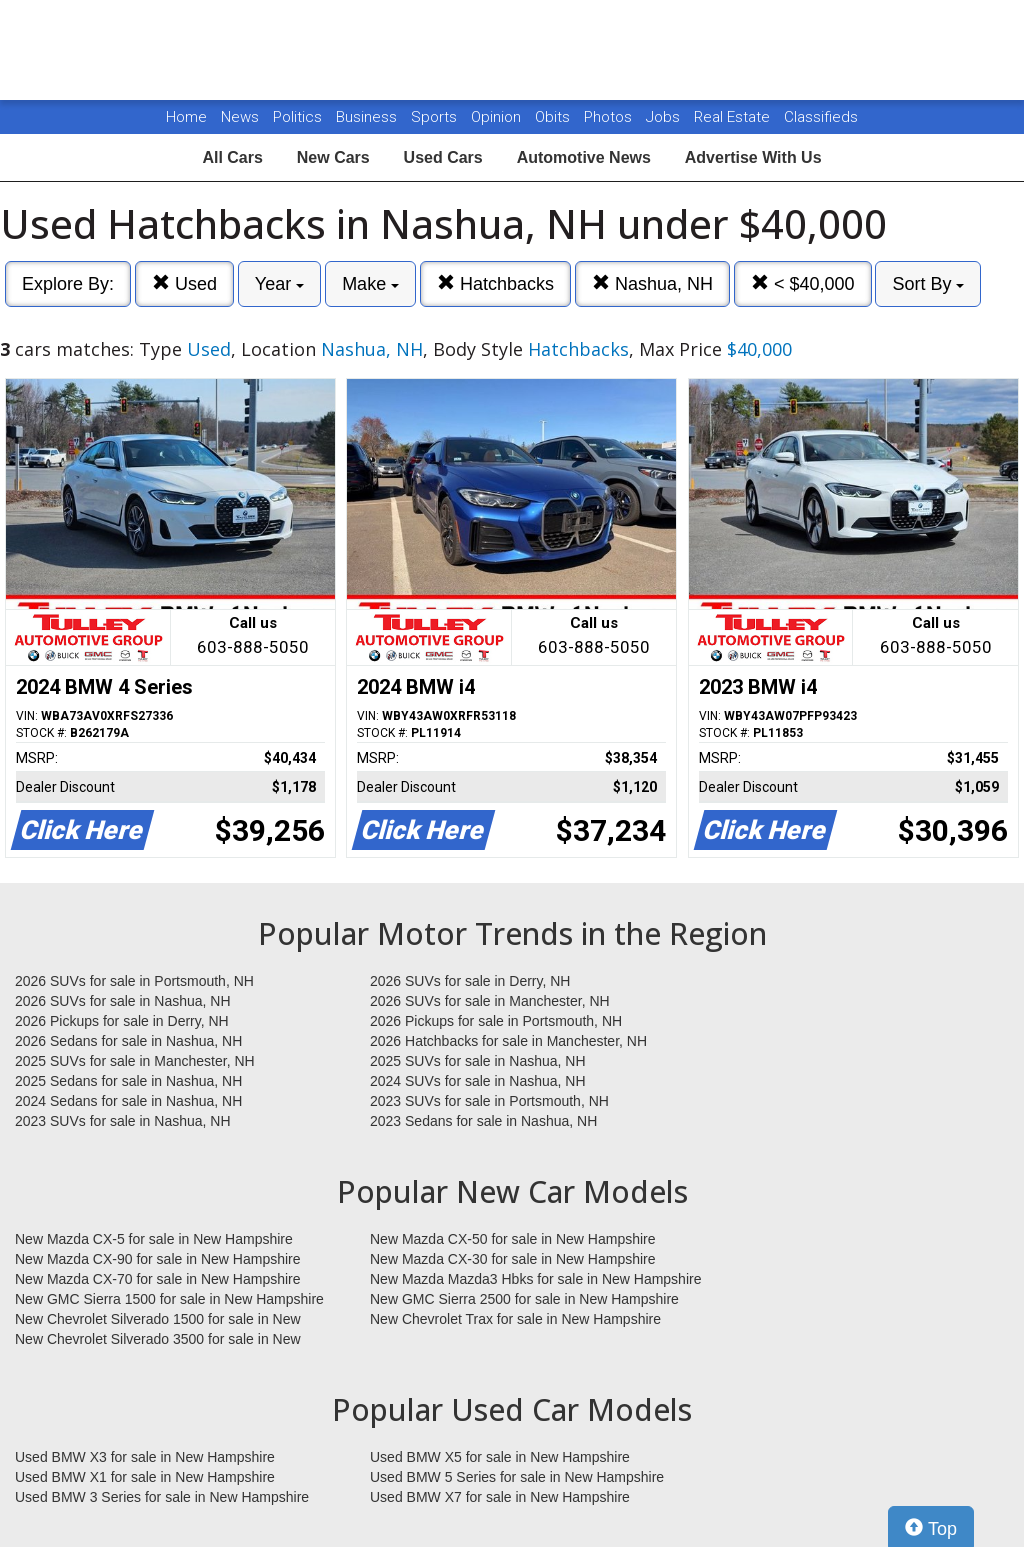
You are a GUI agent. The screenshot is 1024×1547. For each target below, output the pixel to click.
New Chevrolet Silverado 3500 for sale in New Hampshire (158, 1340)
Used (184, 283)
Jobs (665, 117)
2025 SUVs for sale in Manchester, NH (135, 1061)
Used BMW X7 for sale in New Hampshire (500, 1497)
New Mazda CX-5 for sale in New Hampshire (154, 1239)
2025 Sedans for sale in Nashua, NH (128, 1081)
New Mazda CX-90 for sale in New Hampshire (158, 1259)
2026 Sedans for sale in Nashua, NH (128, 1041)
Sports (436, 117)
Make (370, 284)
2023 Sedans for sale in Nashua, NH (483, 1121)
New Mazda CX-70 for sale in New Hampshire (158, 1279)
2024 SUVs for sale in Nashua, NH (478, 1081)
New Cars (333, 157)
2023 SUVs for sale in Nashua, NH (123, 1121)
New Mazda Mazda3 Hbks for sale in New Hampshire (535, 1279)
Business (368, 117)
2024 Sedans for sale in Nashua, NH (128, 1101)
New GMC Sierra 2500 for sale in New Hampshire (524, 1299)
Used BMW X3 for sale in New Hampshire (145, 1457)
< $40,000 (803, 283)
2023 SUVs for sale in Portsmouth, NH (489, 1101)
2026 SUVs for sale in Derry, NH (470, 981)
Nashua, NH (652, 283)
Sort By (928, 284)
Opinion (498, 117)
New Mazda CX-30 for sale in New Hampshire (513, 1259)
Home (186, 117)
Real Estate (734, 117)
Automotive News (584, 157)
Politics (297, 117)
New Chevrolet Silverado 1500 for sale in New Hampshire (158, 1320)
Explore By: (68, 284)
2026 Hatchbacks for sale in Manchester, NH (508, 1041)
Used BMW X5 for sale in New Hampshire (500, 1457)
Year (279, 284)
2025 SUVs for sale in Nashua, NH (478, 1061)
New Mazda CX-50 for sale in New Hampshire (513, 1239)
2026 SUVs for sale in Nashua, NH (123, 1001)
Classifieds (821, 117)
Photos (610, 117)
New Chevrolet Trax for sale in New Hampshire (515, 1319)
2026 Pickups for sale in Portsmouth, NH (496, 1021)
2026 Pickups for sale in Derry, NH (122, 1021)
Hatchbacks (495, 283)
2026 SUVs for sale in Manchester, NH (490, 1001)
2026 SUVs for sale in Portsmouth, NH (134, 981)
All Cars (232, 157)
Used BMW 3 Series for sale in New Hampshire (162, 1497)
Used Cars (443, 157)
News (240, 117)
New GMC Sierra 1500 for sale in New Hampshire (169, 1299)
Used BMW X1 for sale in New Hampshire (145, 1477)
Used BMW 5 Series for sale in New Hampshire (517, 1477)
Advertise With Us (753, 157)
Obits (554, 117)
